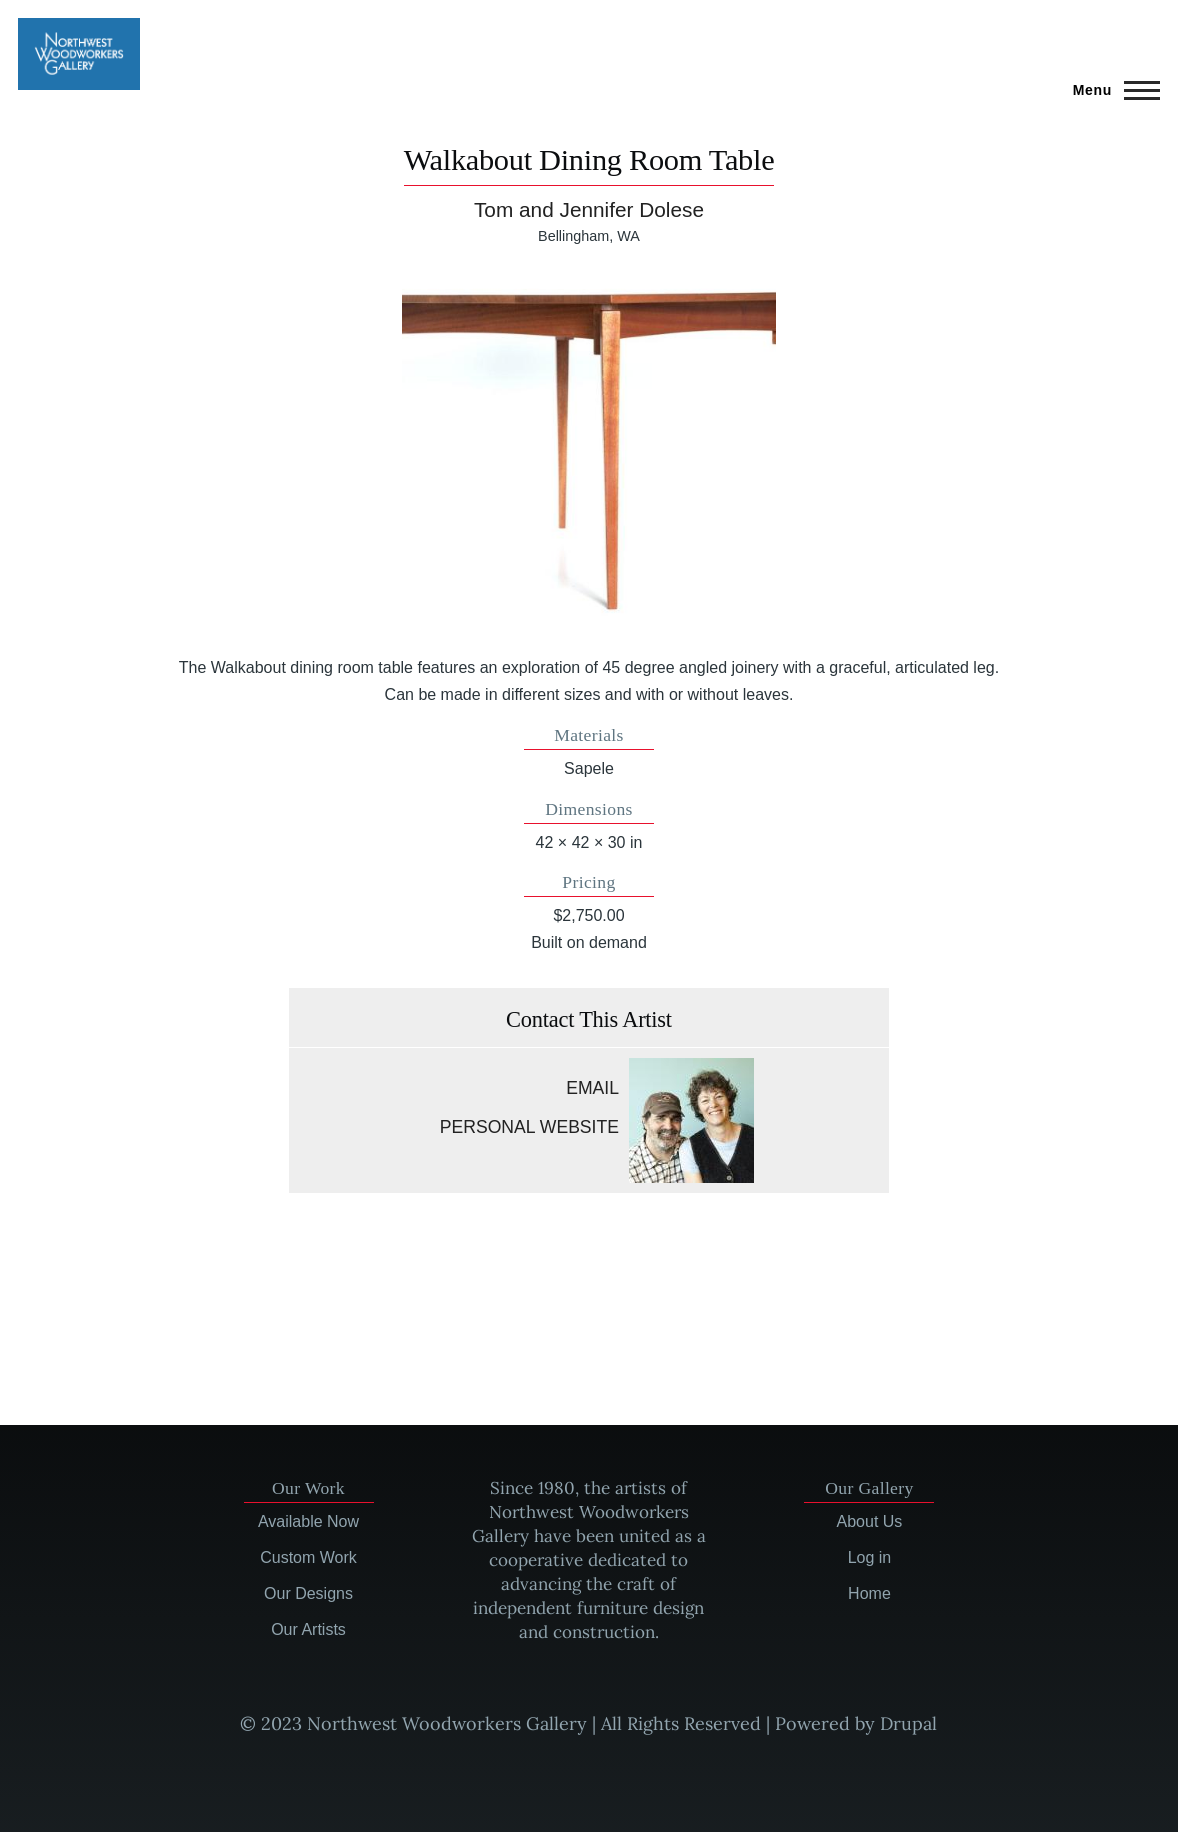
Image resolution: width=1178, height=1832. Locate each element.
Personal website (529, 1127)
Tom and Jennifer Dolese (589, 209)
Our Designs (308, 1593)
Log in (870, 1557)
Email (592, 1088)
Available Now (308, 1521)
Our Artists (308, 1629)
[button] (589, 451)
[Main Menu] (1110, 90)
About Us (870, 1521)
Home (869, 1593)
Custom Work (308, 1557)
